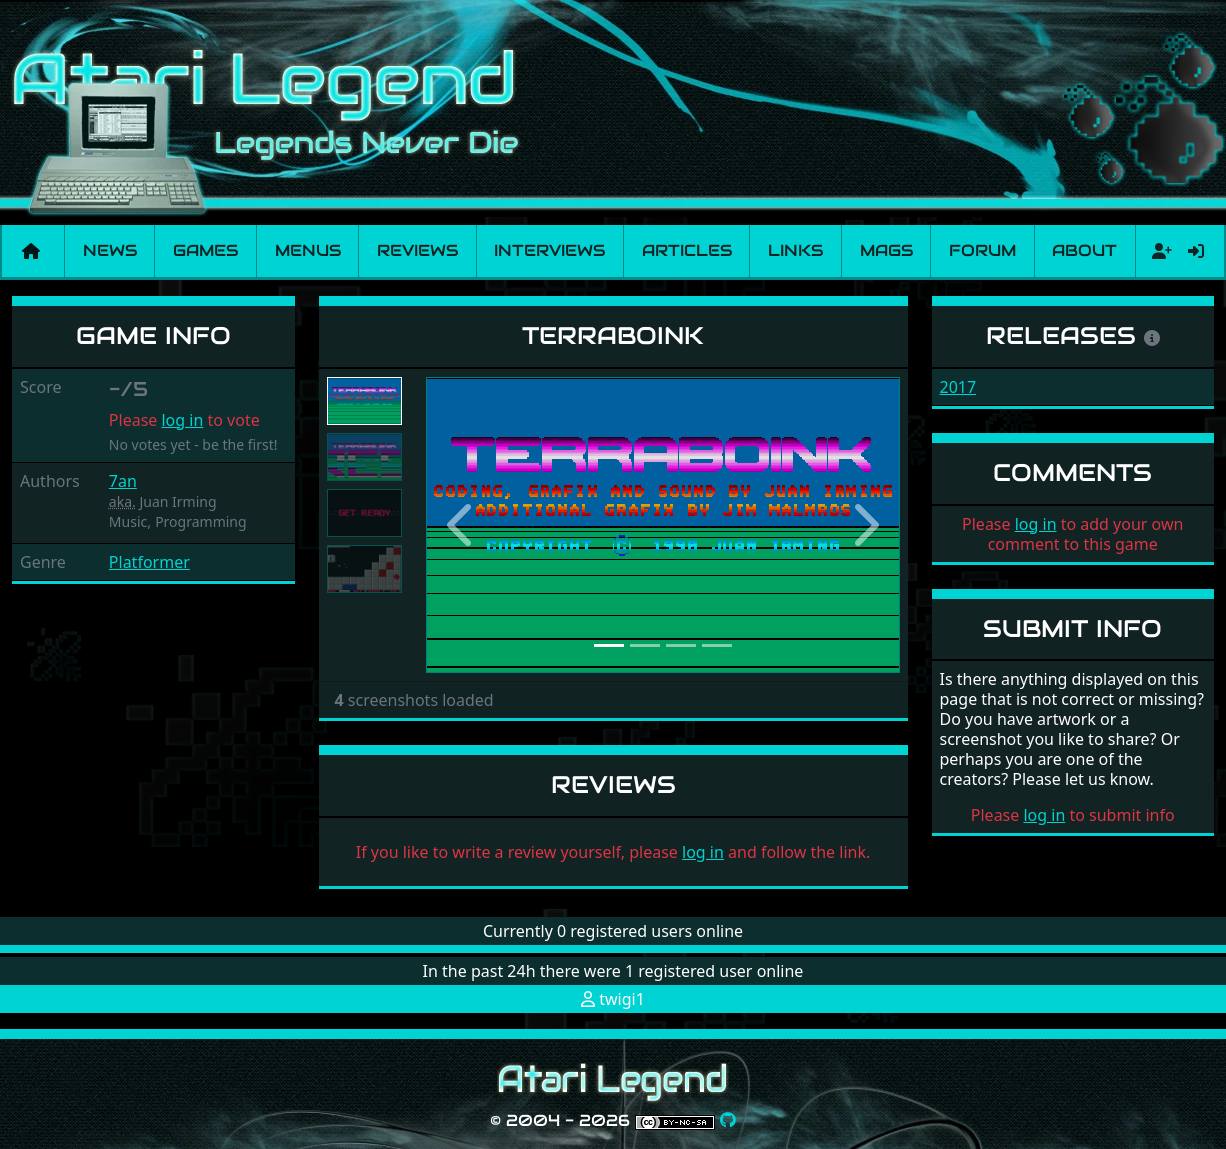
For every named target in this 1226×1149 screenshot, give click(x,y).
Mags (886, 250)
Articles (687, 250)
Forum (982, 250)
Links (795, 250)
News (110, 250)
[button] (461, 525)
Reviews (417, 250)
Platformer (149, 562)
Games (205, 250)
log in (182, 420)
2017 (958, 387)
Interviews (549, 250)
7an (123, 481)
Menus (308, 250)
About (1084, 250)
